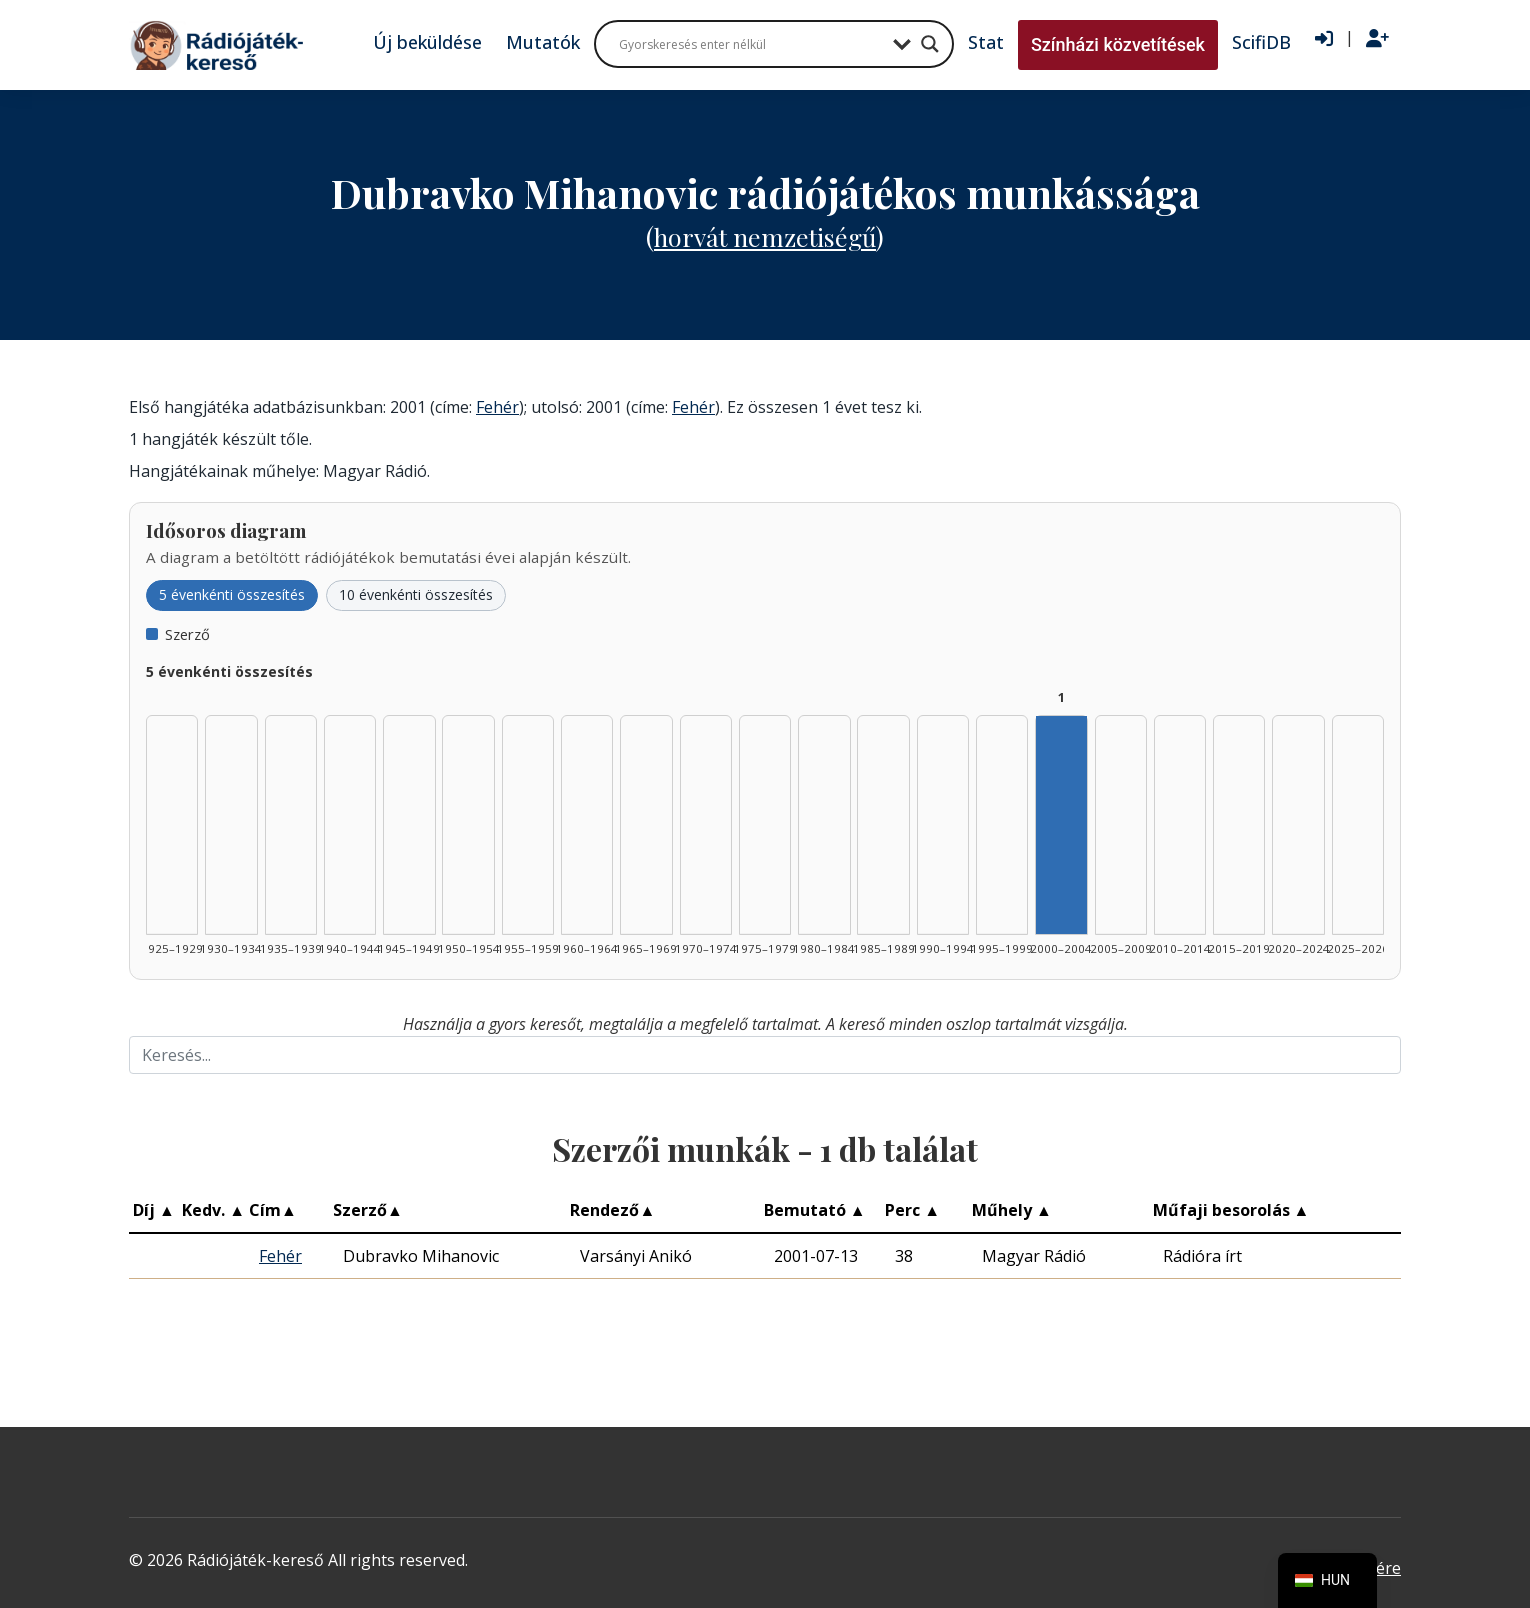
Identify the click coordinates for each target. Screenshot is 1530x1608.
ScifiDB (1261, 42)
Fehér (497, 407)
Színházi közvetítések (1118, 44)
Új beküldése (427, 42)
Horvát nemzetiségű (765, 236)
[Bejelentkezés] (1324, 39)
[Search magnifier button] (930, 44)
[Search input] (751, 44)
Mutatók (543, 42)
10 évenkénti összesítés (416, 594)
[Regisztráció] (1377, 39)
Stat (986, 42)
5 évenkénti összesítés (232, 594)
